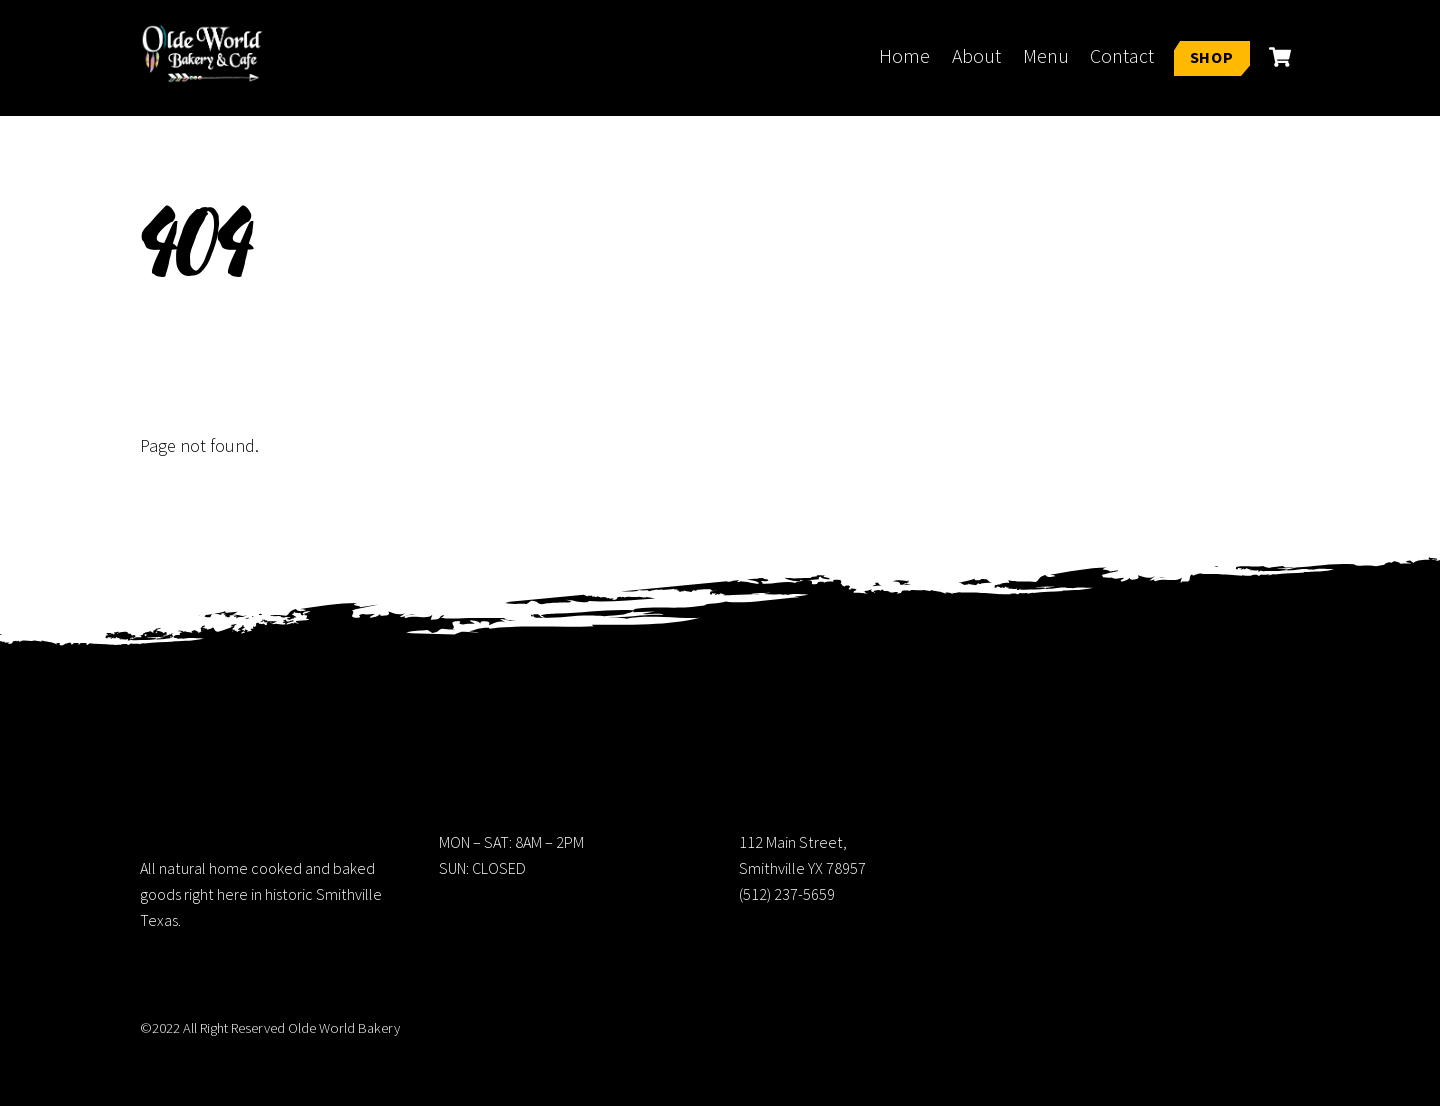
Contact (1122, 56)
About (976, 56)
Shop (1212, 57)
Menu (1046, 56)
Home (904, 56)
